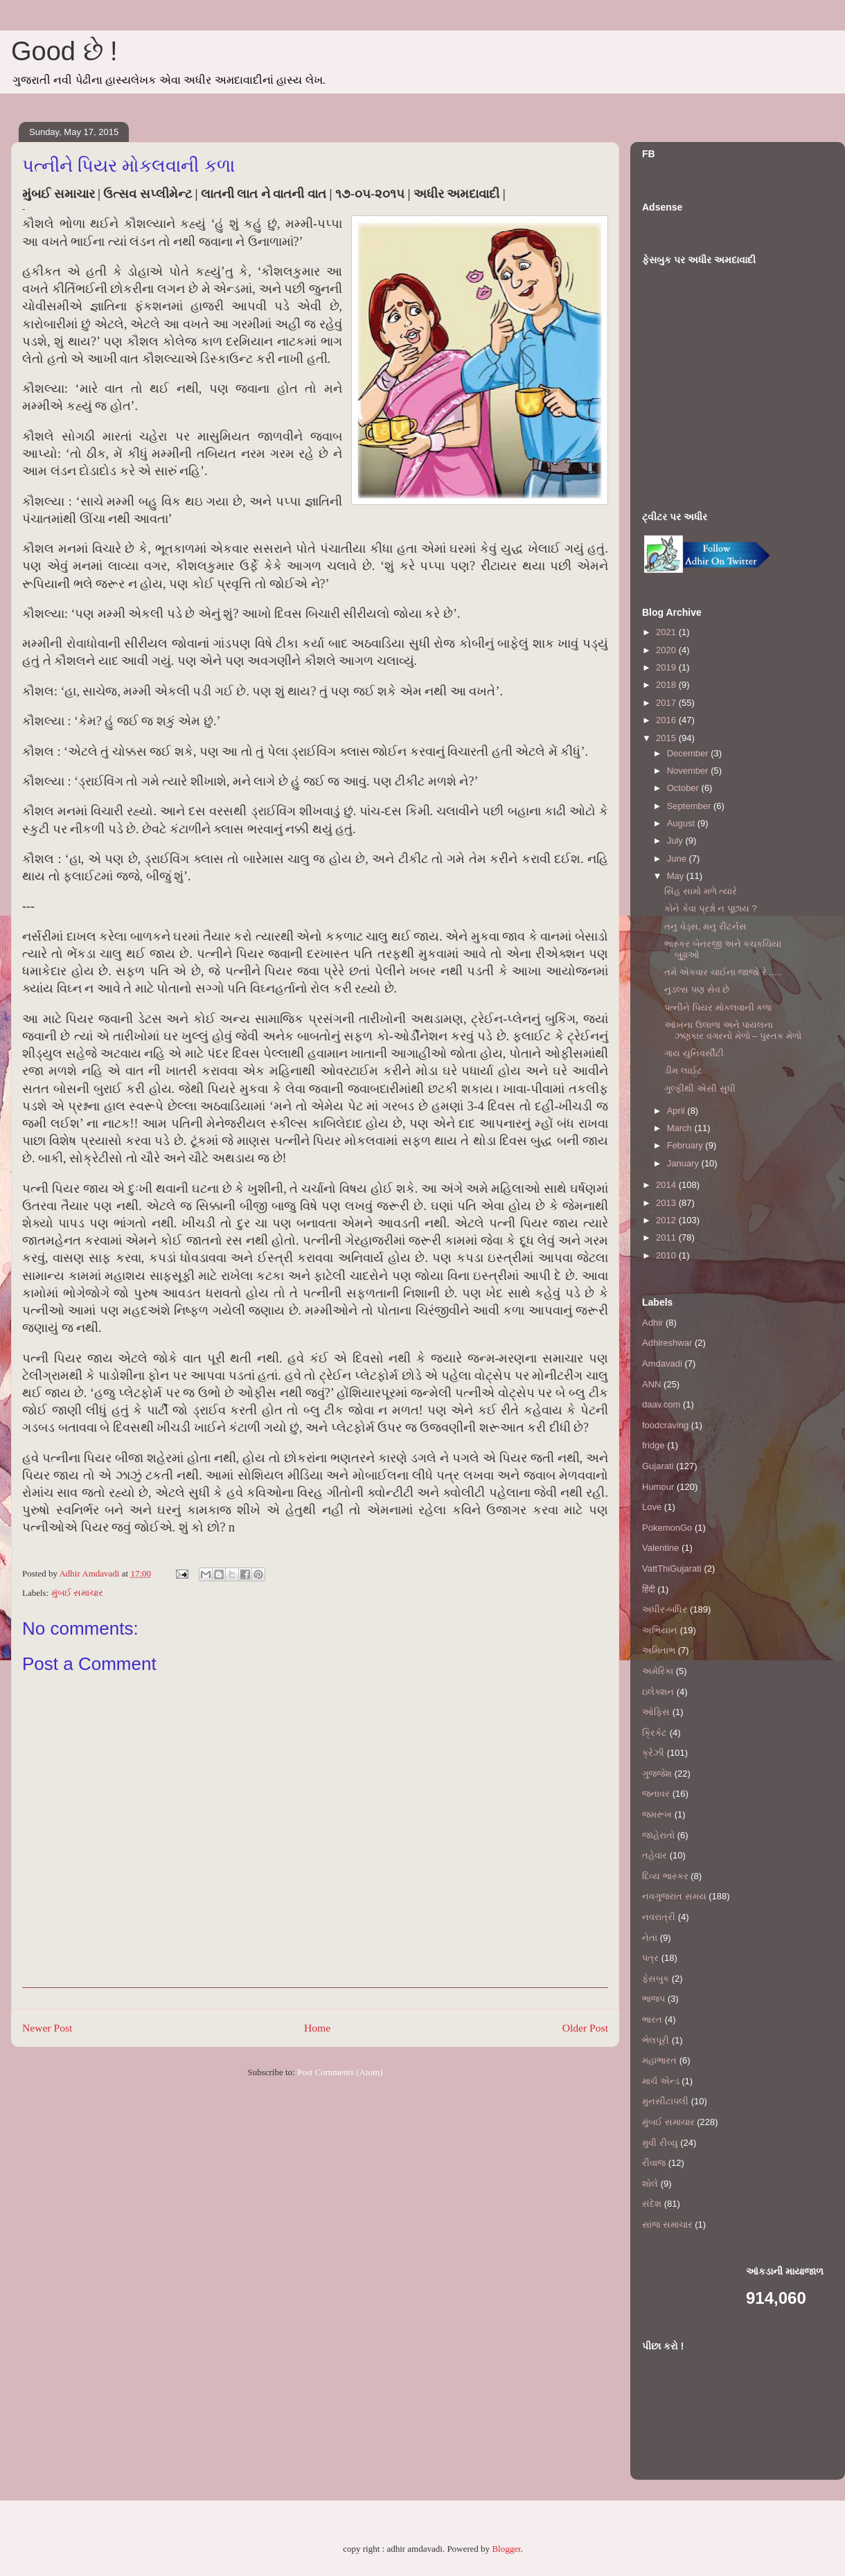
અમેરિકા (657, 1671)
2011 (667, 1237)
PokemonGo (667, 1527)
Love (651, 1507)
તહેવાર (654, 1855)
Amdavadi (662, 1363)
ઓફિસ (656, 1712)
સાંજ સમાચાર (667, 2224)
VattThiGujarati (672, 1568)
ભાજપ (653, 1998)
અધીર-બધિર (664, 1609)
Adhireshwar (667, 1343)
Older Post (585, 2028)
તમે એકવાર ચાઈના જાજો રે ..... (722, 972)
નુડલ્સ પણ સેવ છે (696, 989)
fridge (653, 1445)
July (676, 840)
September (690, 806)
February (686, 1145)
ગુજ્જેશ (657, 1773)
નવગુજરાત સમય (674, 1896)
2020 (667, 650)
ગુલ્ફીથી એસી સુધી (699, 1088)
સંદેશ (651, 2204)
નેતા (649, 1938)
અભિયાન (659, 1630)
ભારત (652, 2019)
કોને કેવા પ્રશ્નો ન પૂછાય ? (710, 908)
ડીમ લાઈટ (683, 1070)
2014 (667, 1185)
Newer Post (47, 2028)
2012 (667, 1220)
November (689, 770)
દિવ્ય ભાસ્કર (665, 1876)
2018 (667, 684)
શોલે (650, 2183)
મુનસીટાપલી (665, 2101)
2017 (667, 703)
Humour (658, 1487)
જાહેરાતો (658, 1835)
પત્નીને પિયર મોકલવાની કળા (718, 1007)
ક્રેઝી (653, 1753)
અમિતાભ (658, 1650)
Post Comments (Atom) (340, 2072)
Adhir (652, 1322)
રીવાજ (654, 2163)
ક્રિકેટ (654, 1732)
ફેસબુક (655, 1978)
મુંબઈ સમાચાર (77, 1593)
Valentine (660, 1548)
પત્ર (650, 1958)
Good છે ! (64, 51)
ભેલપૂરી (655, 2040)
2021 (667, 632)
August (682, 823)
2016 (667, 720)
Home (317, 2028)
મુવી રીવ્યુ (660, 2143)
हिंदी (648, 1589)
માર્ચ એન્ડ (660, 2081)
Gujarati (658, 1466)
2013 (667, 1203)
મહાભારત (659, 2060)
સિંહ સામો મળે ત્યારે (700, 891)
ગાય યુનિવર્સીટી (694, 1053)
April (677, 1110)
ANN (651, 1384)
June (678, 858)
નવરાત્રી (658, 1917)
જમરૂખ (657, 1814)
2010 (667, 1255)
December (689, 753)
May (676, 876)
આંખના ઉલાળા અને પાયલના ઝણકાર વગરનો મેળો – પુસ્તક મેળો (732, 1030)
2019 (667, 667)
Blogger (506, 2548)
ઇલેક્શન (658, 1692)
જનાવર (656, 1793)
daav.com (661, 1404)
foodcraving (665, 1425)
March (681, 1128)
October (684, 788)
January (684, 1163)
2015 (667, 738)
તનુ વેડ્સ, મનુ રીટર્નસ (705, 926)
